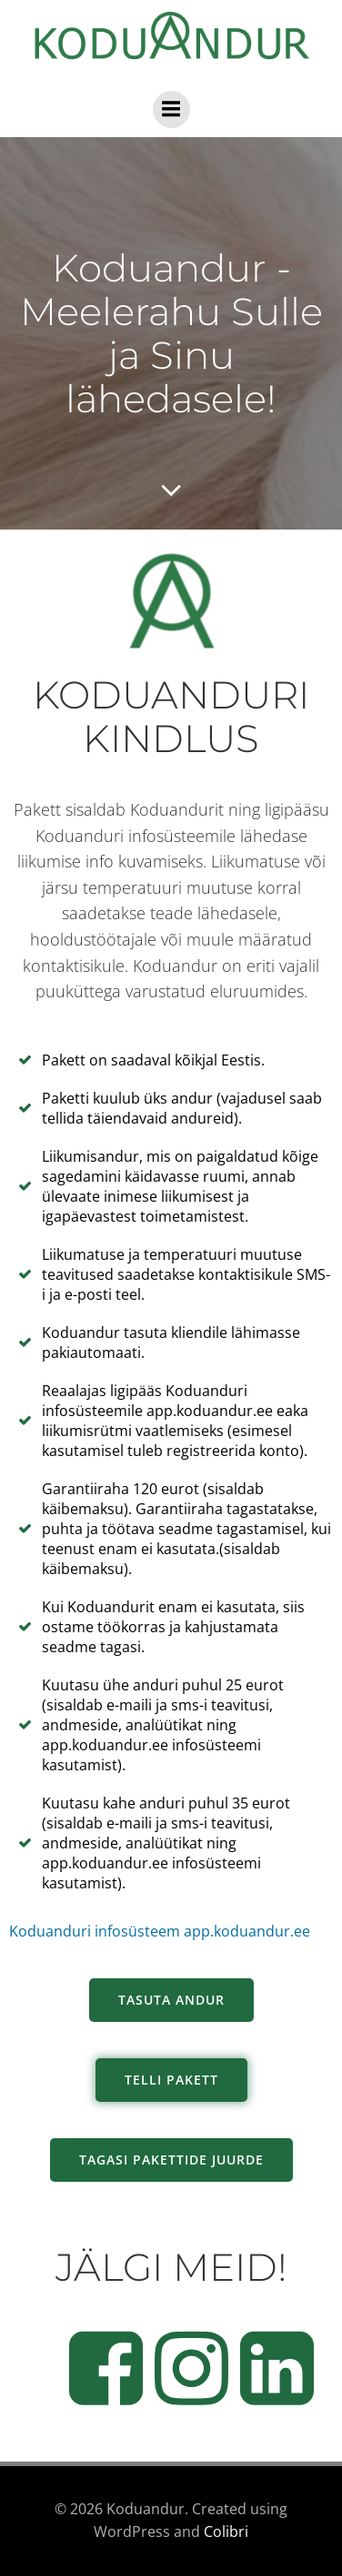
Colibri (226, 2531)
